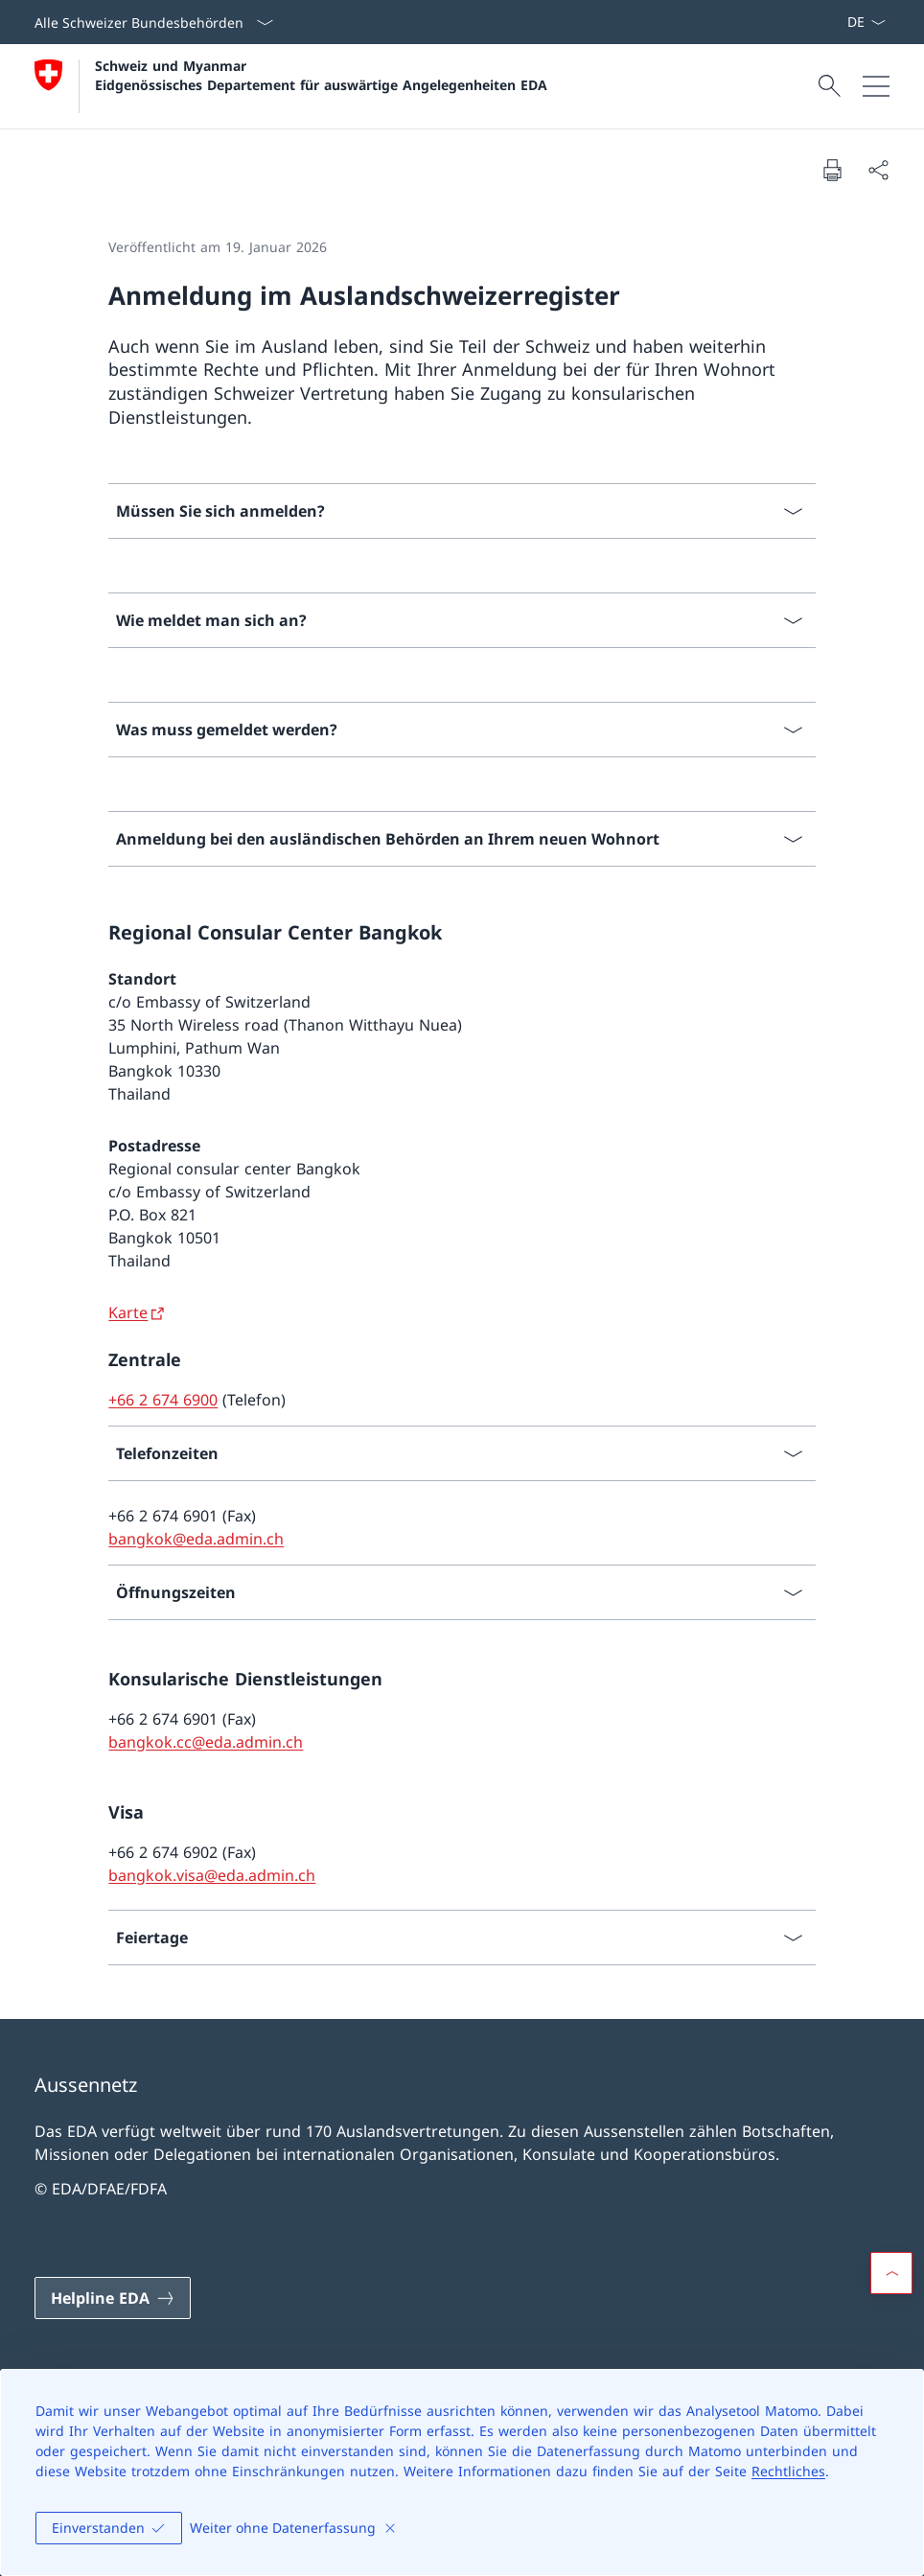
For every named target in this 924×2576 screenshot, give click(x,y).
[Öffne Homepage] (291, 86)
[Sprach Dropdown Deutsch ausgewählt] (866, 22)
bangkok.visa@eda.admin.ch (211, 1875)
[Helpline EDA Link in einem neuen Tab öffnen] (113, 2298)
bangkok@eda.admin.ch (196, 1538)
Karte (128, 1312)
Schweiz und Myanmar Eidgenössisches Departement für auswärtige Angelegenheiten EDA (321, 75)
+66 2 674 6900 (163, 1399)
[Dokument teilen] (878, 170)
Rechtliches (788, 2471)
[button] (891, 2273)
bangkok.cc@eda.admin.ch (205, 1741)
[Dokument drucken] (832, 170)
